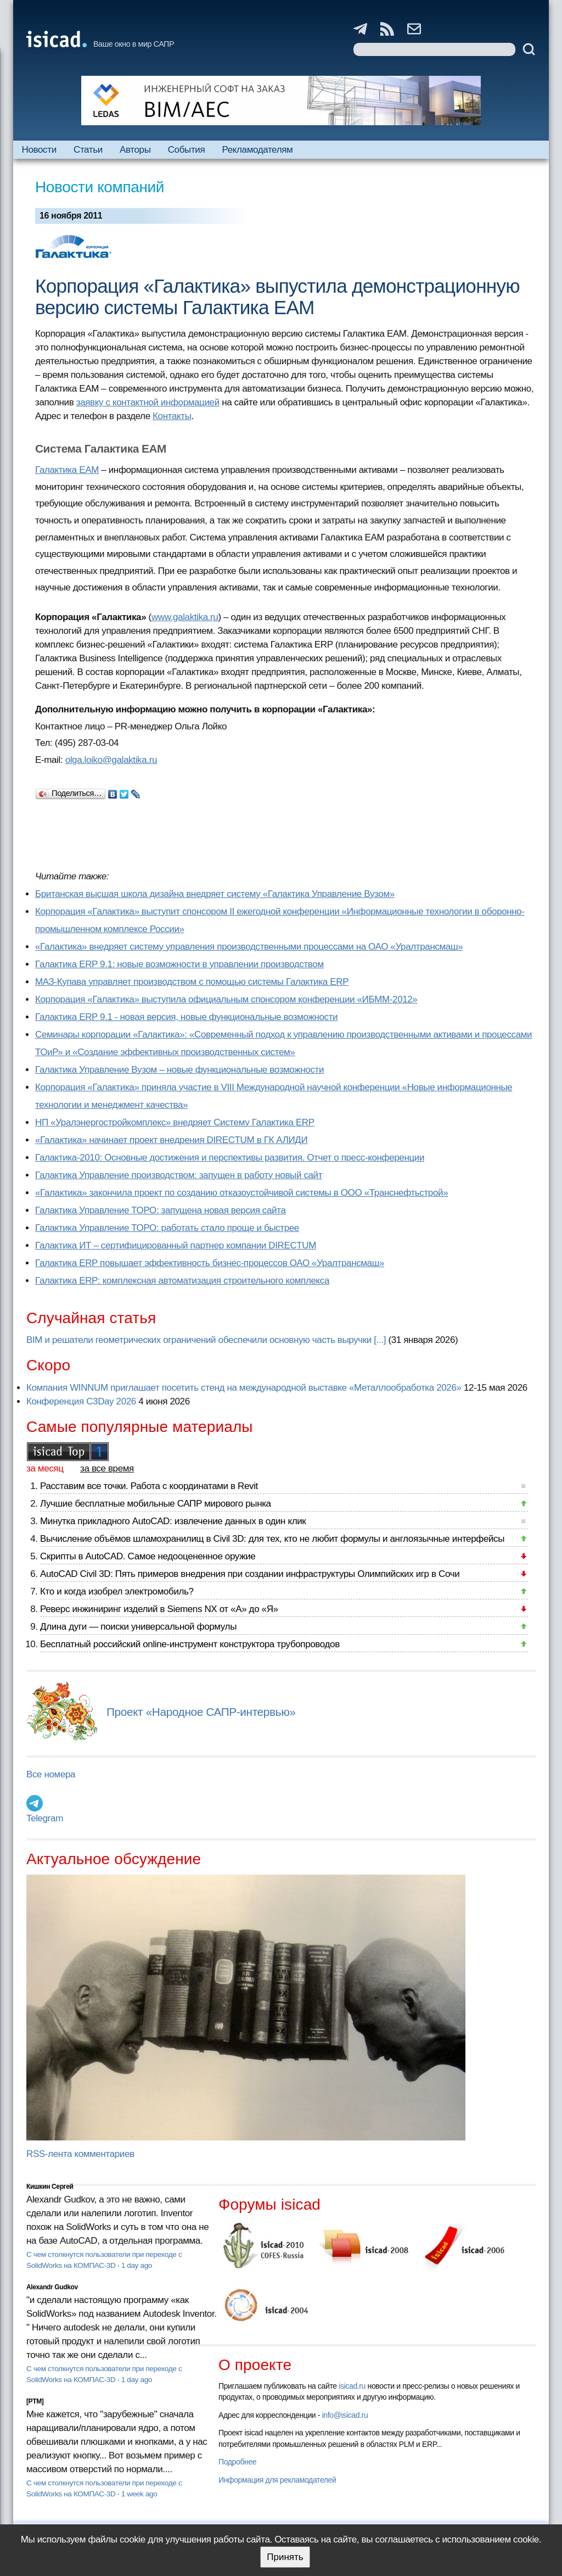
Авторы (135, 149)
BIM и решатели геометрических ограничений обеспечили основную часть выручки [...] (206, 1340)
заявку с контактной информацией (148, 402)
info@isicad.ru (345, 2415)
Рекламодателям (257, 149)
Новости (39, 149)
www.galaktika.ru (184, 617)
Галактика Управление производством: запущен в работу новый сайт (178, 1175)
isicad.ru (352, 2386)
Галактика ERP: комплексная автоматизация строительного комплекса (182, 1280)
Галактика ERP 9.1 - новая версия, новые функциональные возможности (186, 1017)
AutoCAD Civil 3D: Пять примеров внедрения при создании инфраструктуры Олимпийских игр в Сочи (249, 1574)
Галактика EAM (67, 470)
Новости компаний (99, 187)
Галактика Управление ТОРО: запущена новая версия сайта (160, 1210)
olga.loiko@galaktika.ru (111, 760)
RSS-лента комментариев (80, 2154)
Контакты (172, 416)
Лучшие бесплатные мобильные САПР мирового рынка (155, 1503)
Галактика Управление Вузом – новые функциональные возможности (179, 1069)
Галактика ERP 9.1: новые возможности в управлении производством (179, 964)
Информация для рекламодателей (277, 2479)
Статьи (88, 149)
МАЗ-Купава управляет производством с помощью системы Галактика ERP (192, 982)
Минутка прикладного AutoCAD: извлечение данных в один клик (173, 1521)
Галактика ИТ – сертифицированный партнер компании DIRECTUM (175, 1245)
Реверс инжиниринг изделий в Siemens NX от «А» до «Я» (159, 1609)
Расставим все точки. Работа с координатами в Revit (149, 1486)
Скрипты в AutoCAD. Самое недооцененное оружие (147, 1556)
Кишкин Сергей (50, 2186)
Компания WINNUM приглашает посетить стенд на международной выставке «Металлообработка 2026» (244, 1387)
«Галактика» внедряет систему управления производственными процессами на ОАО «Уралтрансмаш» (249, 946)
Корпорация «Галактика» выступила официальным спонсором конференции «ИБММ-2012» (226, 999)
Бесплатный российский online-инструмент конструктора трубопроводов (190, 1644)
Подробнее (237, 2461)
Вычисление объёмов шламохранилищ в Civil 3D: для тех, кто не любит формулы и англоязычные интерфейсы (272, 1539)
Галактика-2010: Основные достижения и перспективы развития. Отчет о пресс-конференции (229, 1157)
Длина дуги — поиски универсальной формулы (138, 1626)
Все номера (50, 1774)
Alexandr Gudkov (52, 2287)
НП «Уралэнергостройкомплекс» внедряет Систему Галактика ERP (174, 1122)
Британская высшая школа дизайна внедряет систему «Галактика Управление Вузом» (215, 894)
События (186, 149)
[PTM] (34, 2401)
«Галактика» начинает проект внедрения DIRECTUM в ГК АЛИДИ (171, 1140)
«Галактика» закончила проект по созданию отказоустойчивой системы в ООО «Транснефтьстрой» (241, 1192)
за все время (107, 1468)
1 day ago (136, 2265)
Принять (285, 2557)
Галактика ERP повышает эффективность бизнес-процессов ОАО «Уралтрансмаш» (209, 1263)
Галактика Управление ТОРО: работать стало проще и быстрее (167, 1228)
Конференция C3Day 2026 (81, 1401)
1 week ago (139, 2494)
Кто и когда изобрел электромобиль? (117, 1591)
